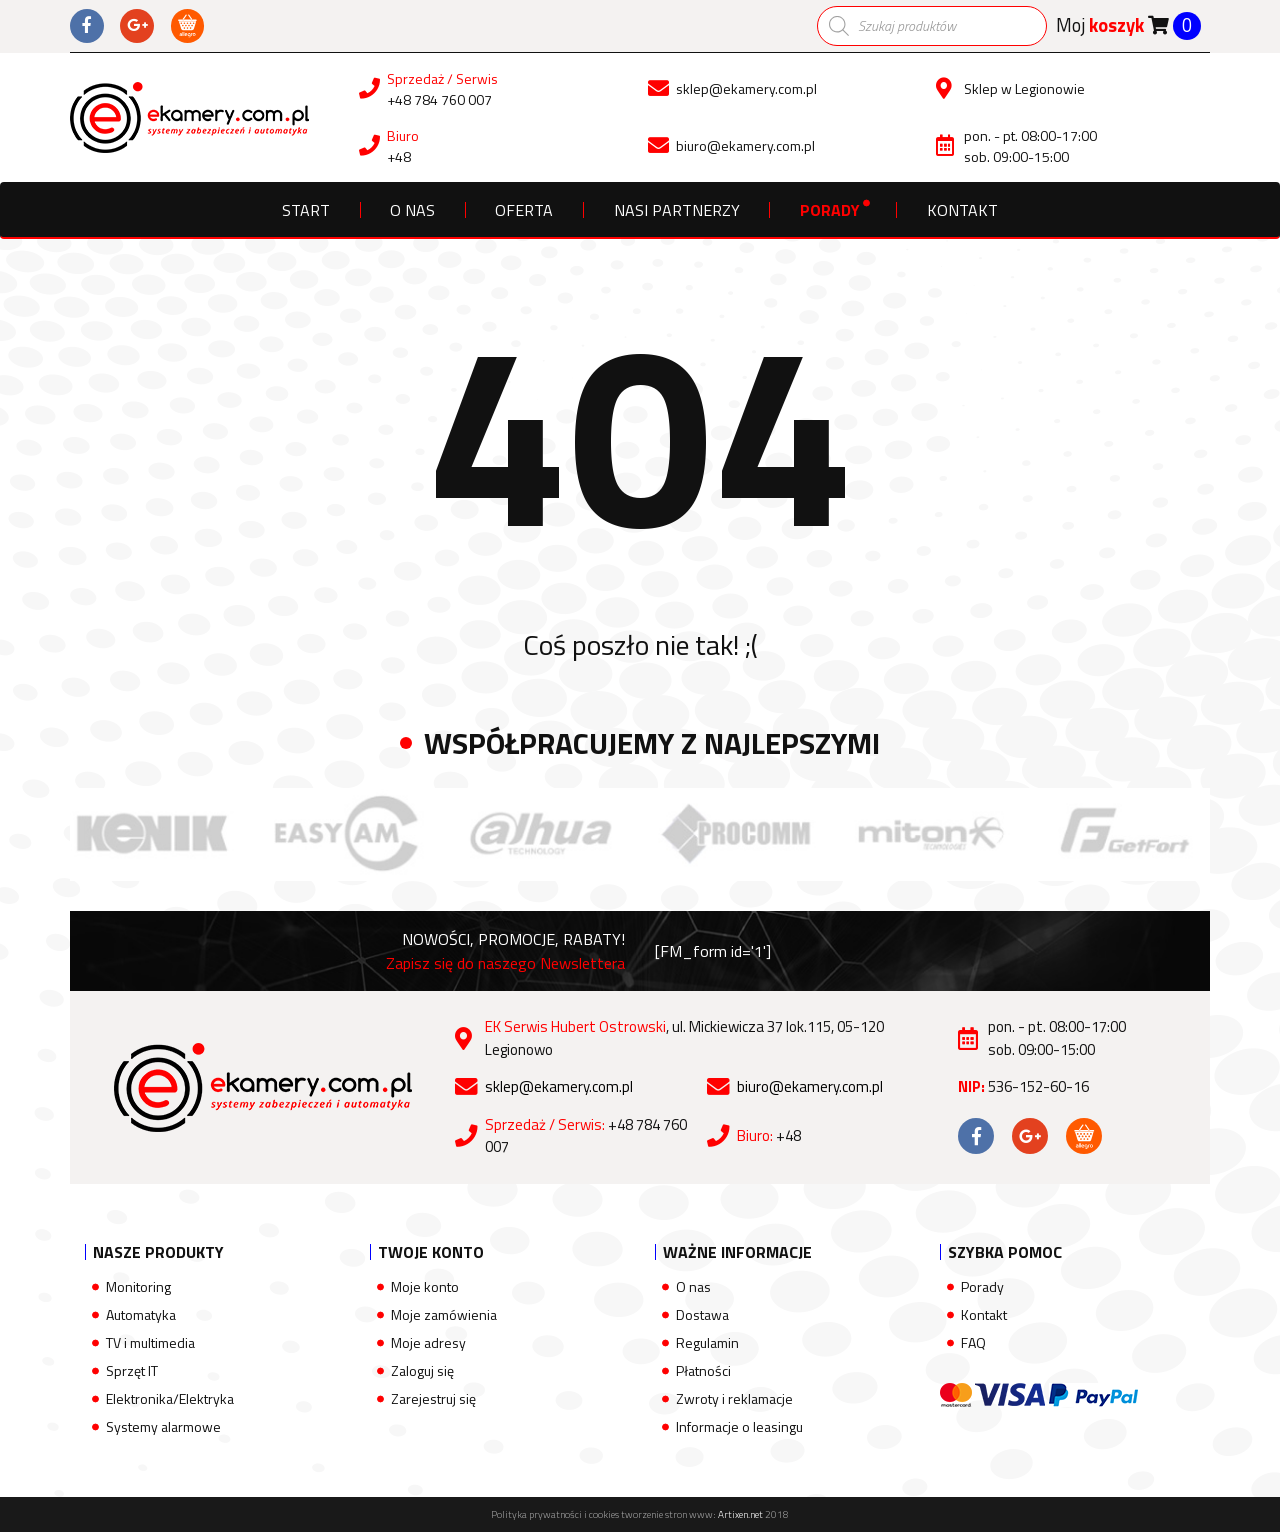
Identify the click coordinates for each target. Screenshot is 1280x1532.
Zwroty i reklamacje (734, 1398)
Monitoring (138, 1286)
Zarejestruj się (433, 1398)
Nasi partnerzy (677, 210)
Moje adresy (428, 1342)
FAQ (973, 1342)
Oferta (524, 210)
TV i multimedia (150, 1342)
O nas (412, 210)
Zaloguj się (422, 1370)
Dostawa (702, 1314)
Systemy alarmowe (163, 1426)
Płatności (703, 1370)
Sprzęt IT (132, 1370)
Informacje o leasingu (739, 1426)
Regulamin (707, 1342)
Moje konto (425, 1286)
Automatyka (141, 1314)
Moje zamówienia (444, 1314)
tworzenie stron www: (692, 1514)
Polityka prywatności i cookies (555, 1514)
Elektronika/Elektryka (170, 1398)
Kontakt (962, 210)
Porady (830, 210)
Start (306, 210)
